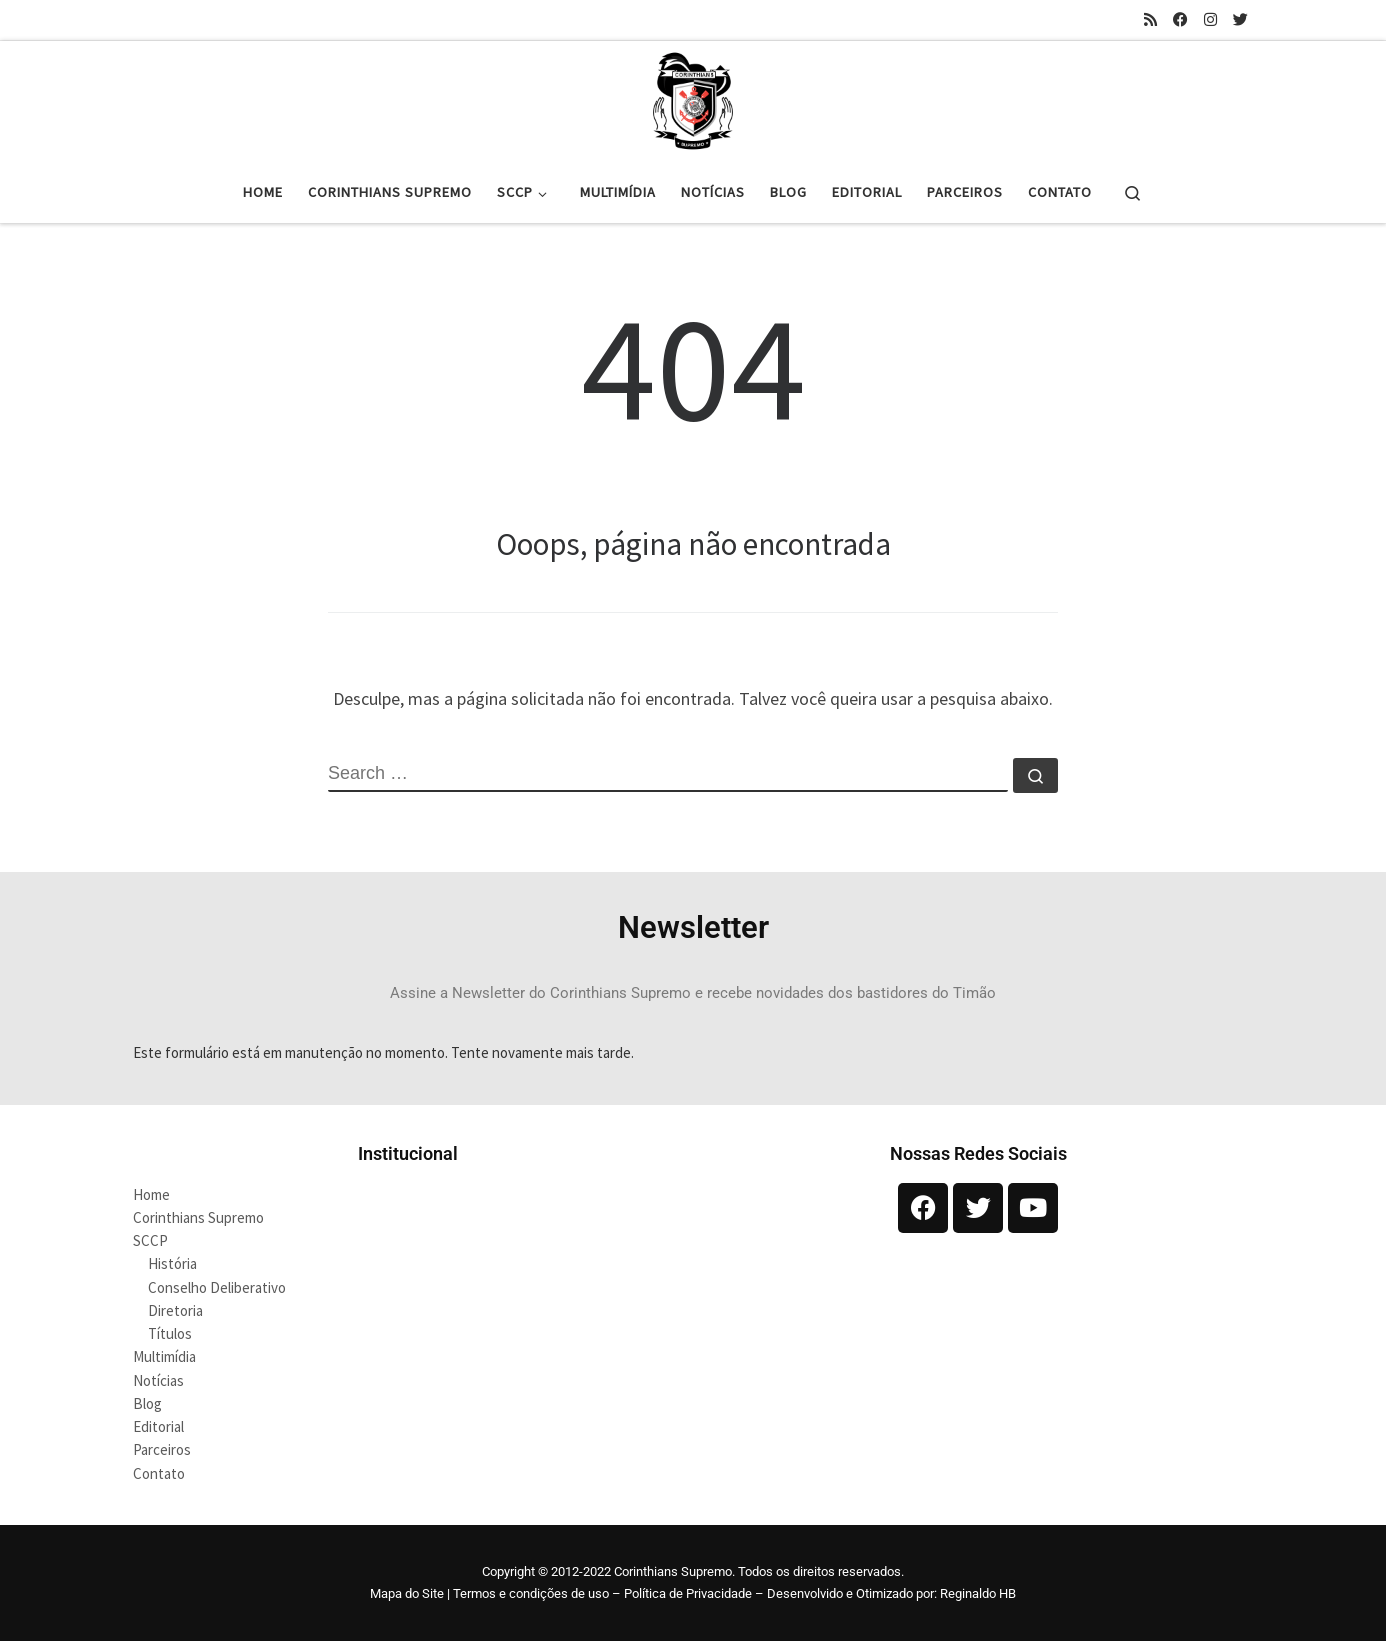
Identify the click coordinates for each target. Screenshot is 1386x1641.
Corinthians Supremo (198, 1217)
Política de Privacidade (688, 1593)
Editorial (158, 1426)
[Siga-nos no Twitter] (1240, 19)
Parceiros (162, 1449)
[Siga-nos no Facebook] (1180, 19)
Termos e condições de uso (531, 1593)
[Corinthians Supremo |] (693, 98)
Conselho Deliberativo (217, 1287)
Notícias (158, 1380)
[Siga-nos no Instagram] (1210, 19)
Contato (159, 1473)
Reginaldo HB (978, 1593)
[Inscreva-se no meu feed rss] (1150, 19)
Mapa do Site (407, 1593)
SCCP (150, 1240)
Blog (147, 1403)
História (172, 1263)
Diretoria (175, 1310)
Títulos (170, 1333)
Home (151, 1194)
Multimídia (164, 1356)
